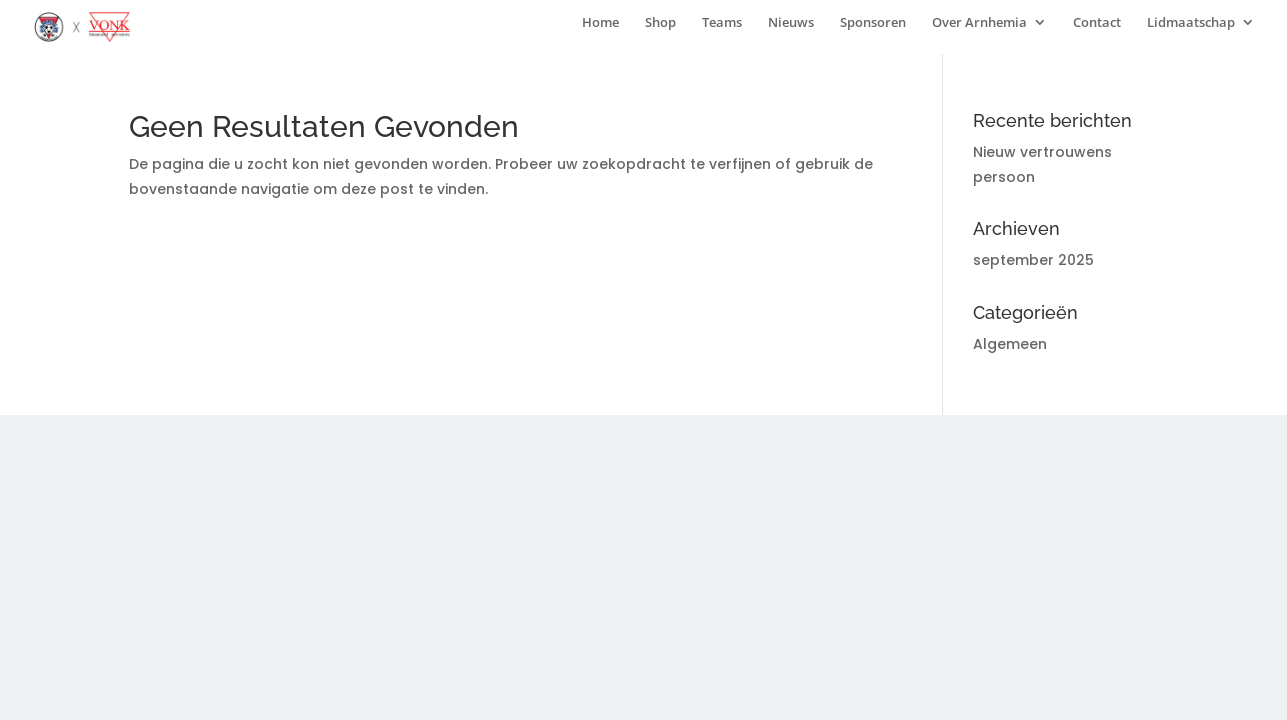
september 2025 (1033, 260)
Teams (722, 23)
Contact (1097, 23)
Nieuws (791, 23)
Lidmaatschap (1191, 23)
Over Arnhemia (979, 23)
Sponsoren (873, 23)
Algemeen (1010, 344)
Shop (660, 23)
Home (600, 23)
